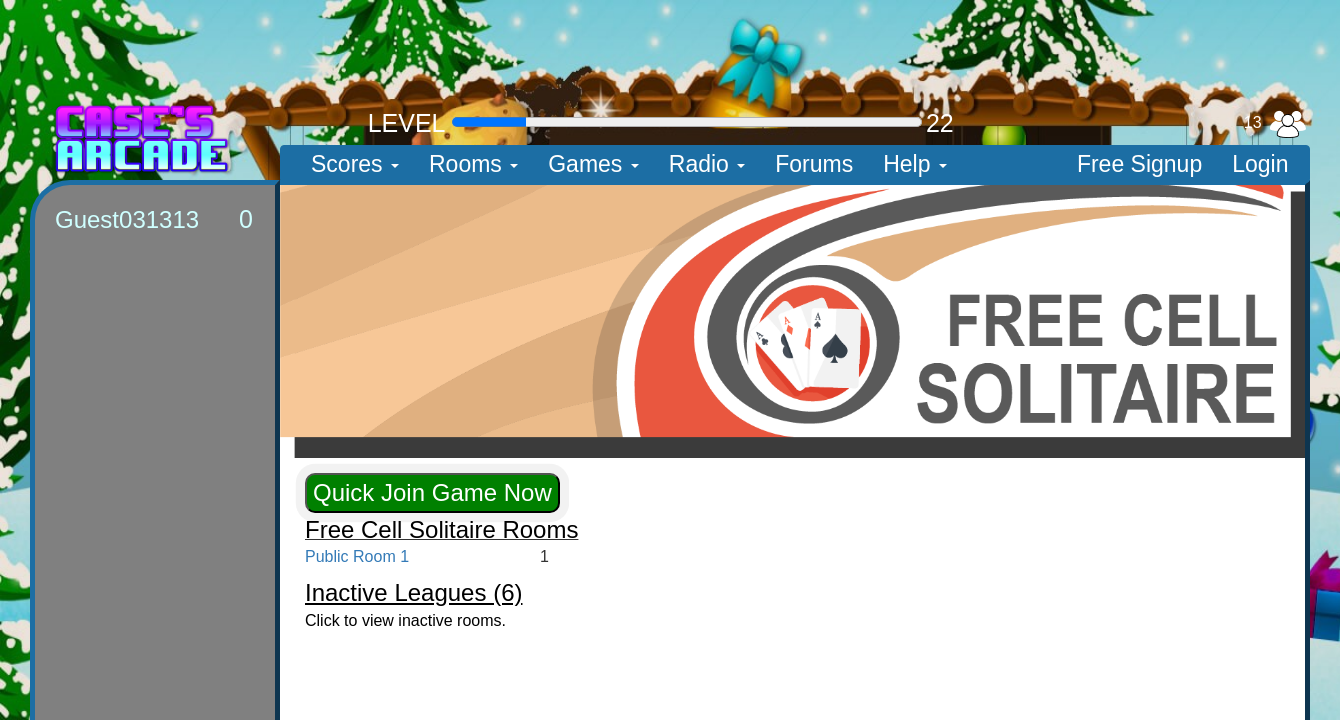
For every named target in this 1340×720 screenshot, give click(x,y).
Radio (707, 164)
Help (915, 164)
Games (593, 164)
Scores (355, 164)
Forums (814, 164)
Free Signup (1139, 164)
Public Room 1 (357, 556)
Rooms (473, 164)
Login (1260, 164)
